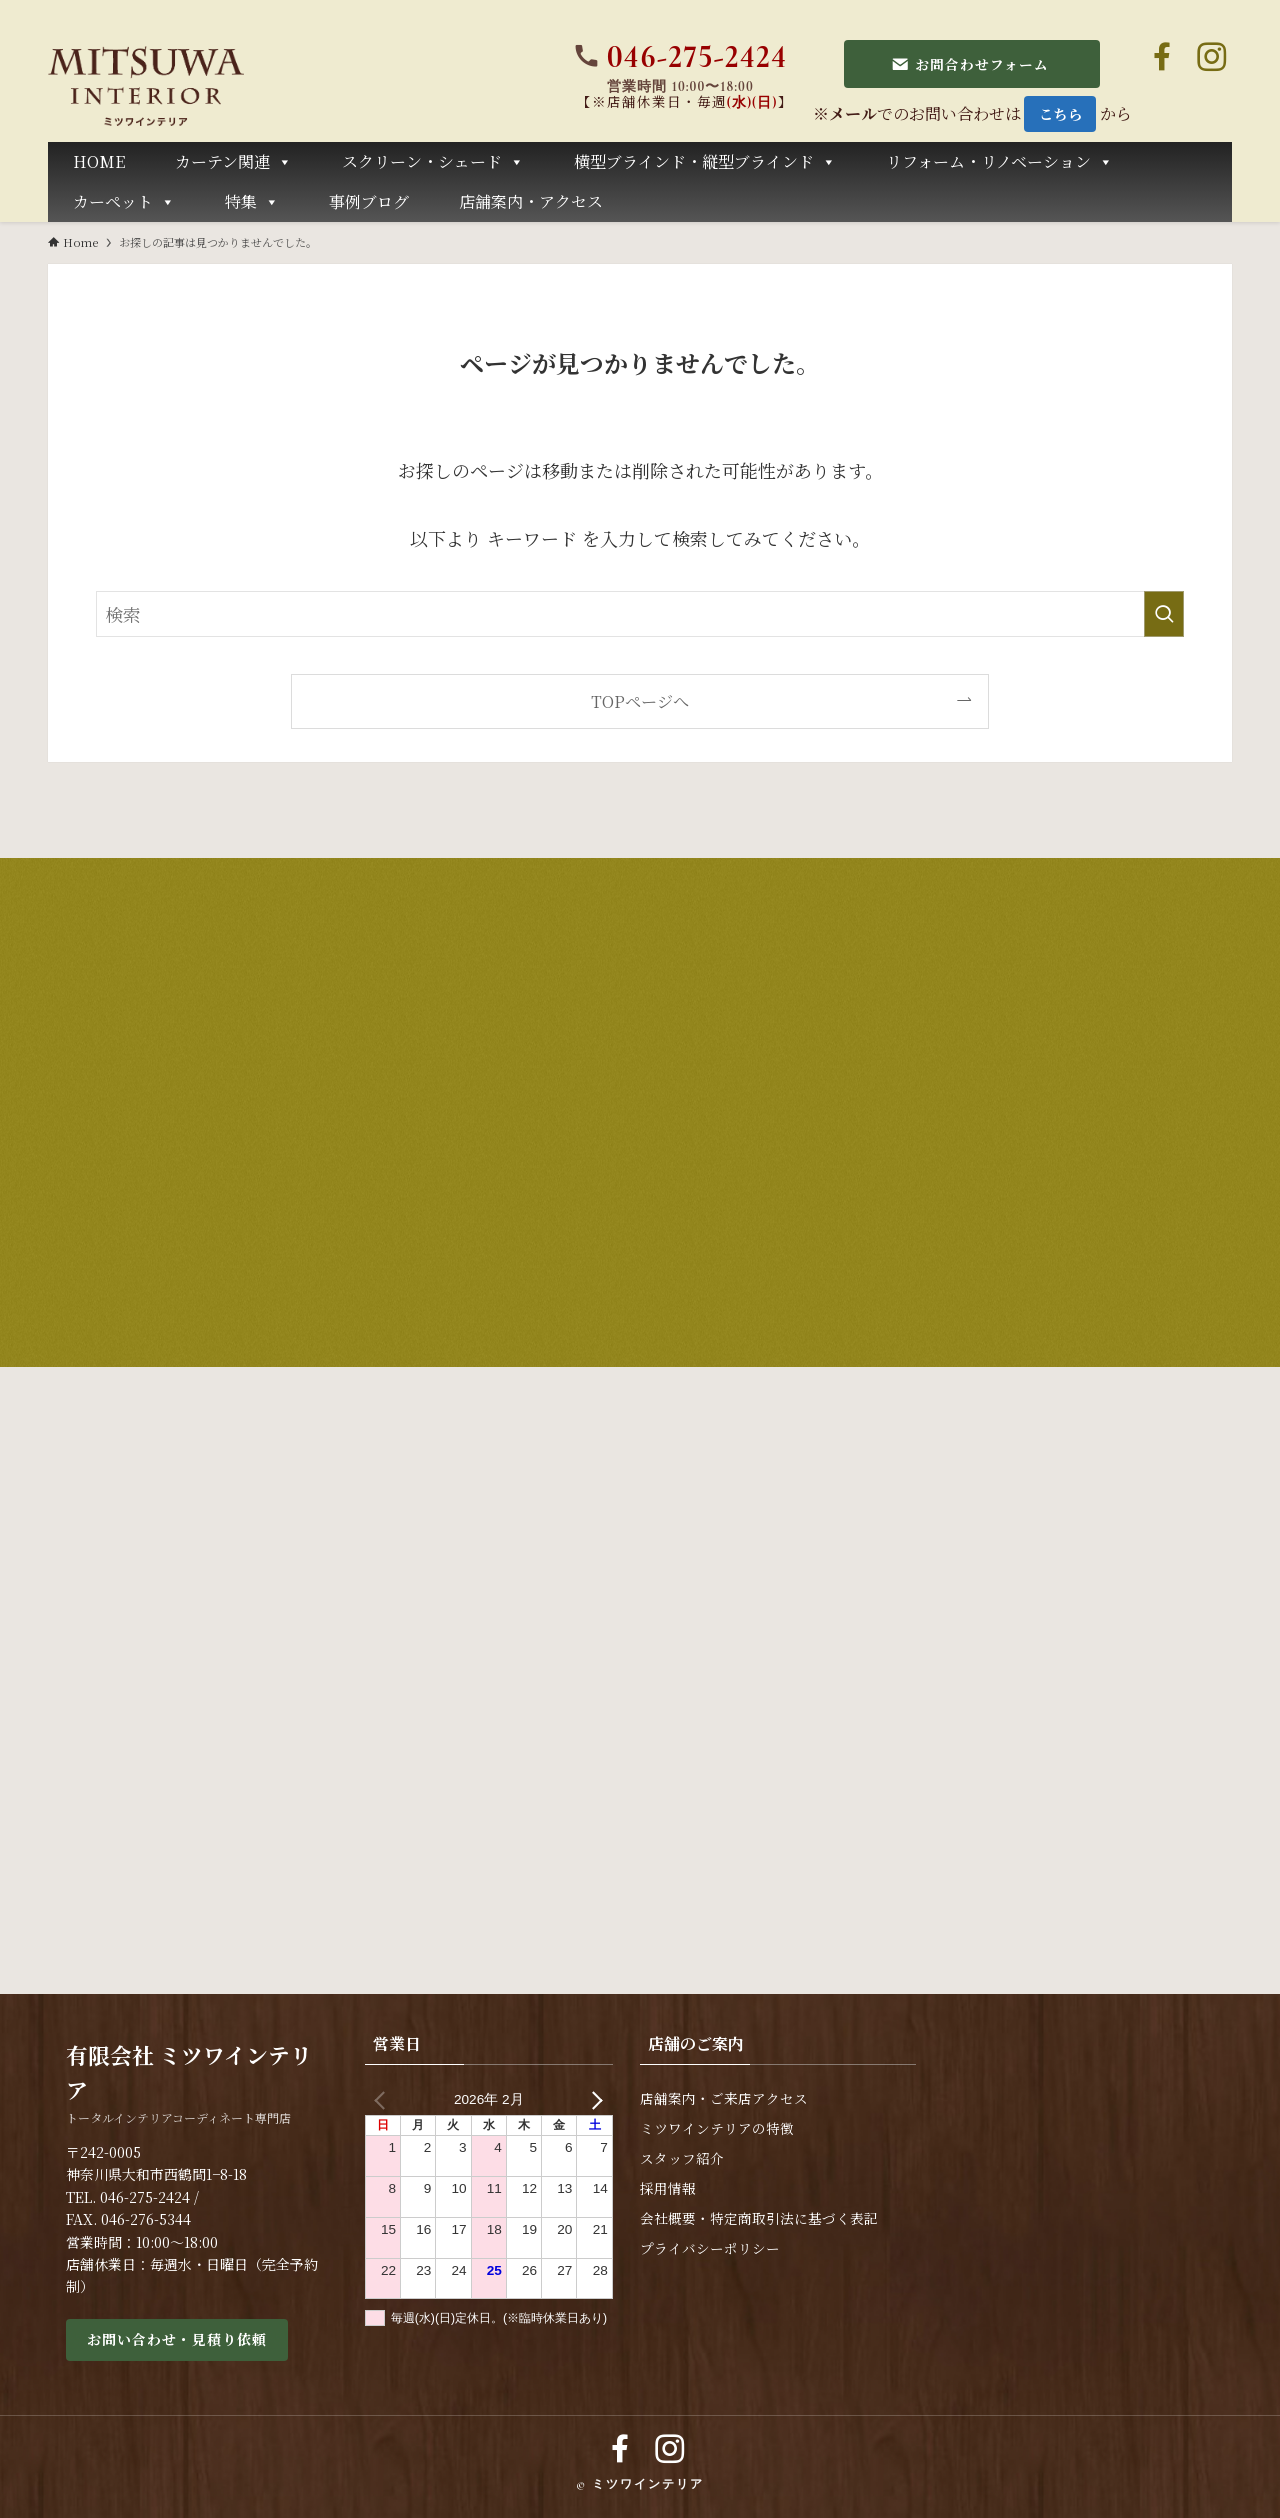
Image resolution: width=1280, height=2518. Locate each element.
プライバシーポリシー (710, 2248)
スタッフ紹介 (682, 2158)
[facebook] (1162, 57)
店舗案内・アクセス (531, 201)
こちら (1061, 113)
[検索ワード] (640, 614)
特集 (252, 202)
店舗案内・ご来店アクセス (724, 2098)
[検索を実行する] (1164, 614)
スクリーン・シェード (433, 162)
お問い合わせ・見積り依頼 (177, 2339)
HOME (99, 161)
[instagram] (1212, 57)
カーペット (124, 202)
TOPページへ (640, 701)
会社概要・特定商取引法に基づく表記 (759, 2218)
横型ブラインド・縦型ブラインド (705, 162)
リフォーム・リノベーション (999, 162)
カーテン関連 (233, 162)
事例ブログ (369, 201)
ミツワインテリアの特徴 (717, 2128)
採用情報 (668, 2188)
